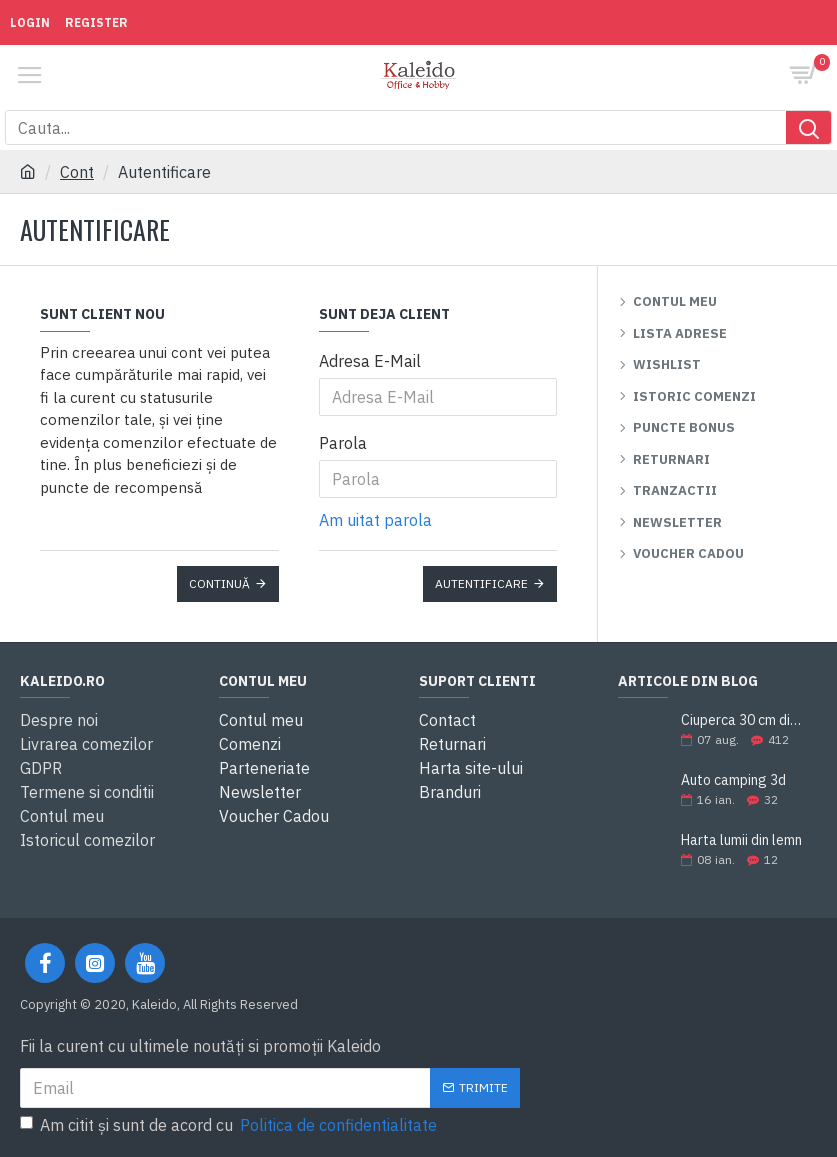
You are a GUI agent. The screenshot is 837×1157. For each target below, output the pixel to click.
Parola (343, 443)
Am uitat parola (375, 520)
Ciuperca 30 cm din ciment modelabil (742, 720)
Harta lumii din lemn (741, 840)
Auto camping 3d (733, 780)
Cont (77, 172)
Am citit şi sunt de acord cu (230, 1125)
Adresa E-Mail (370, 361)
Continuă (219, 583)
